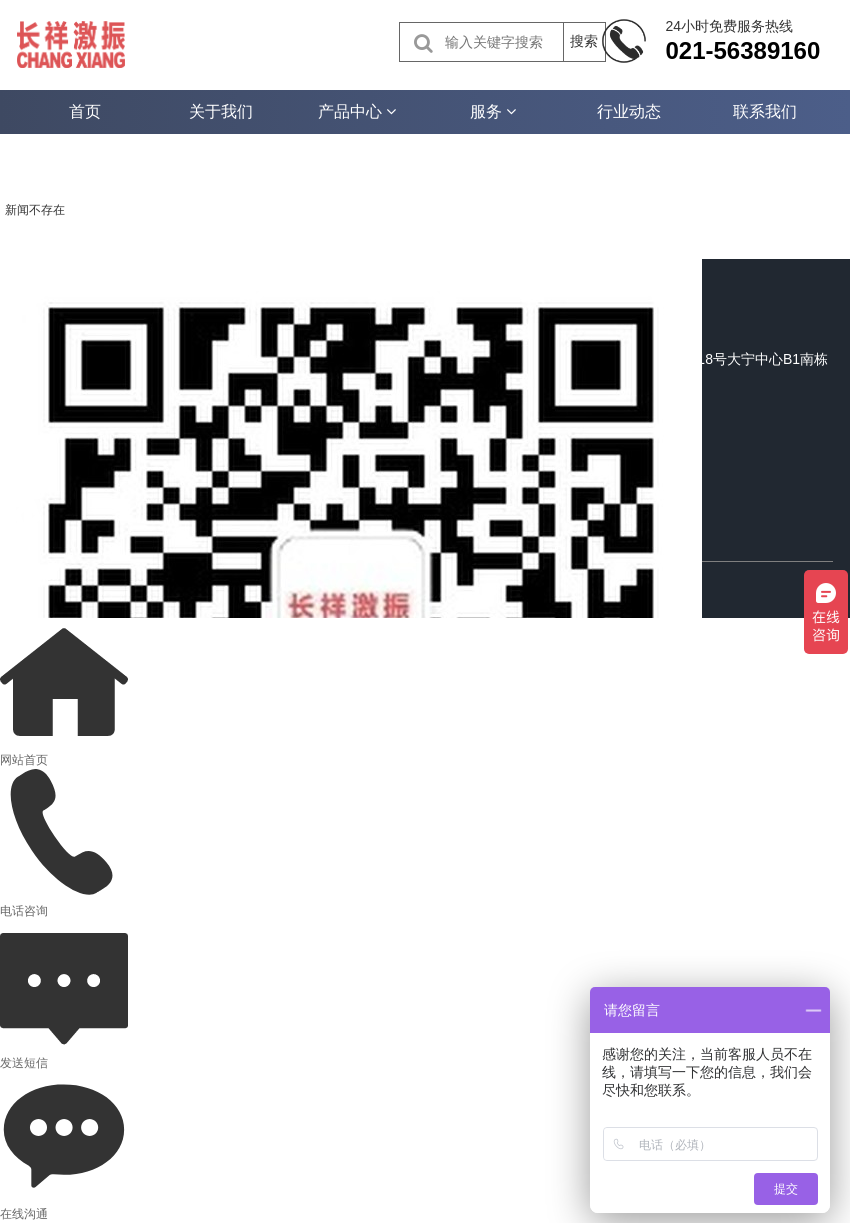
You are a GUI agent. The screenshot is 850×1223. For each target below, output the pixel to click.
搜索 (584, 41)
